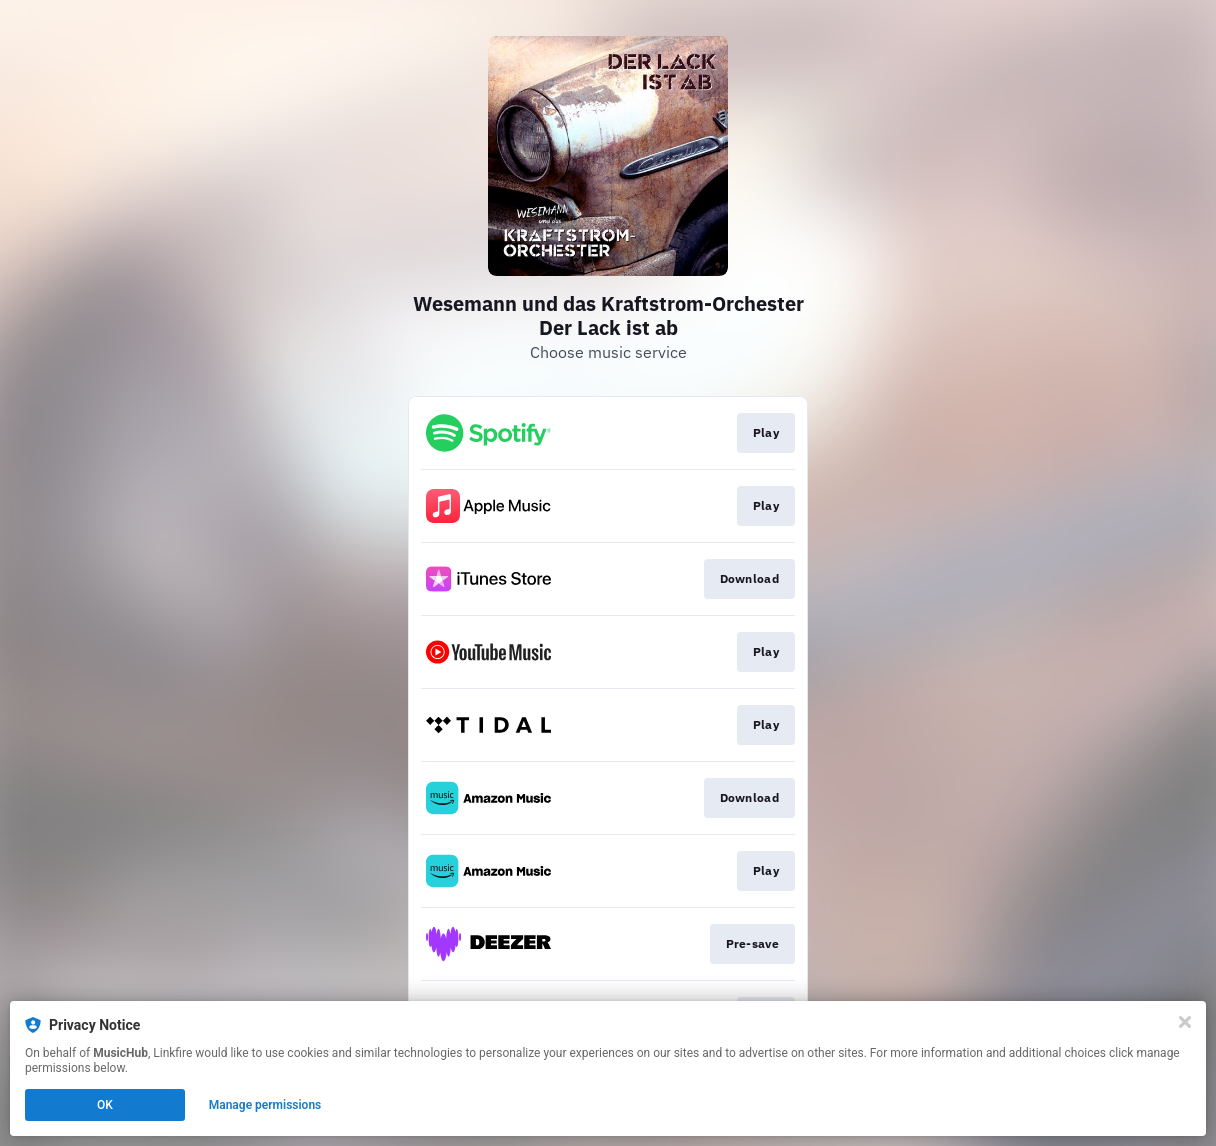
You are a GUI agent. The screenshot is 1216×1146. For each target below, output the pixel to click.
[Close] (1185, 1022)
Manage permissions (265, 1105)
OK (105, 1105)
